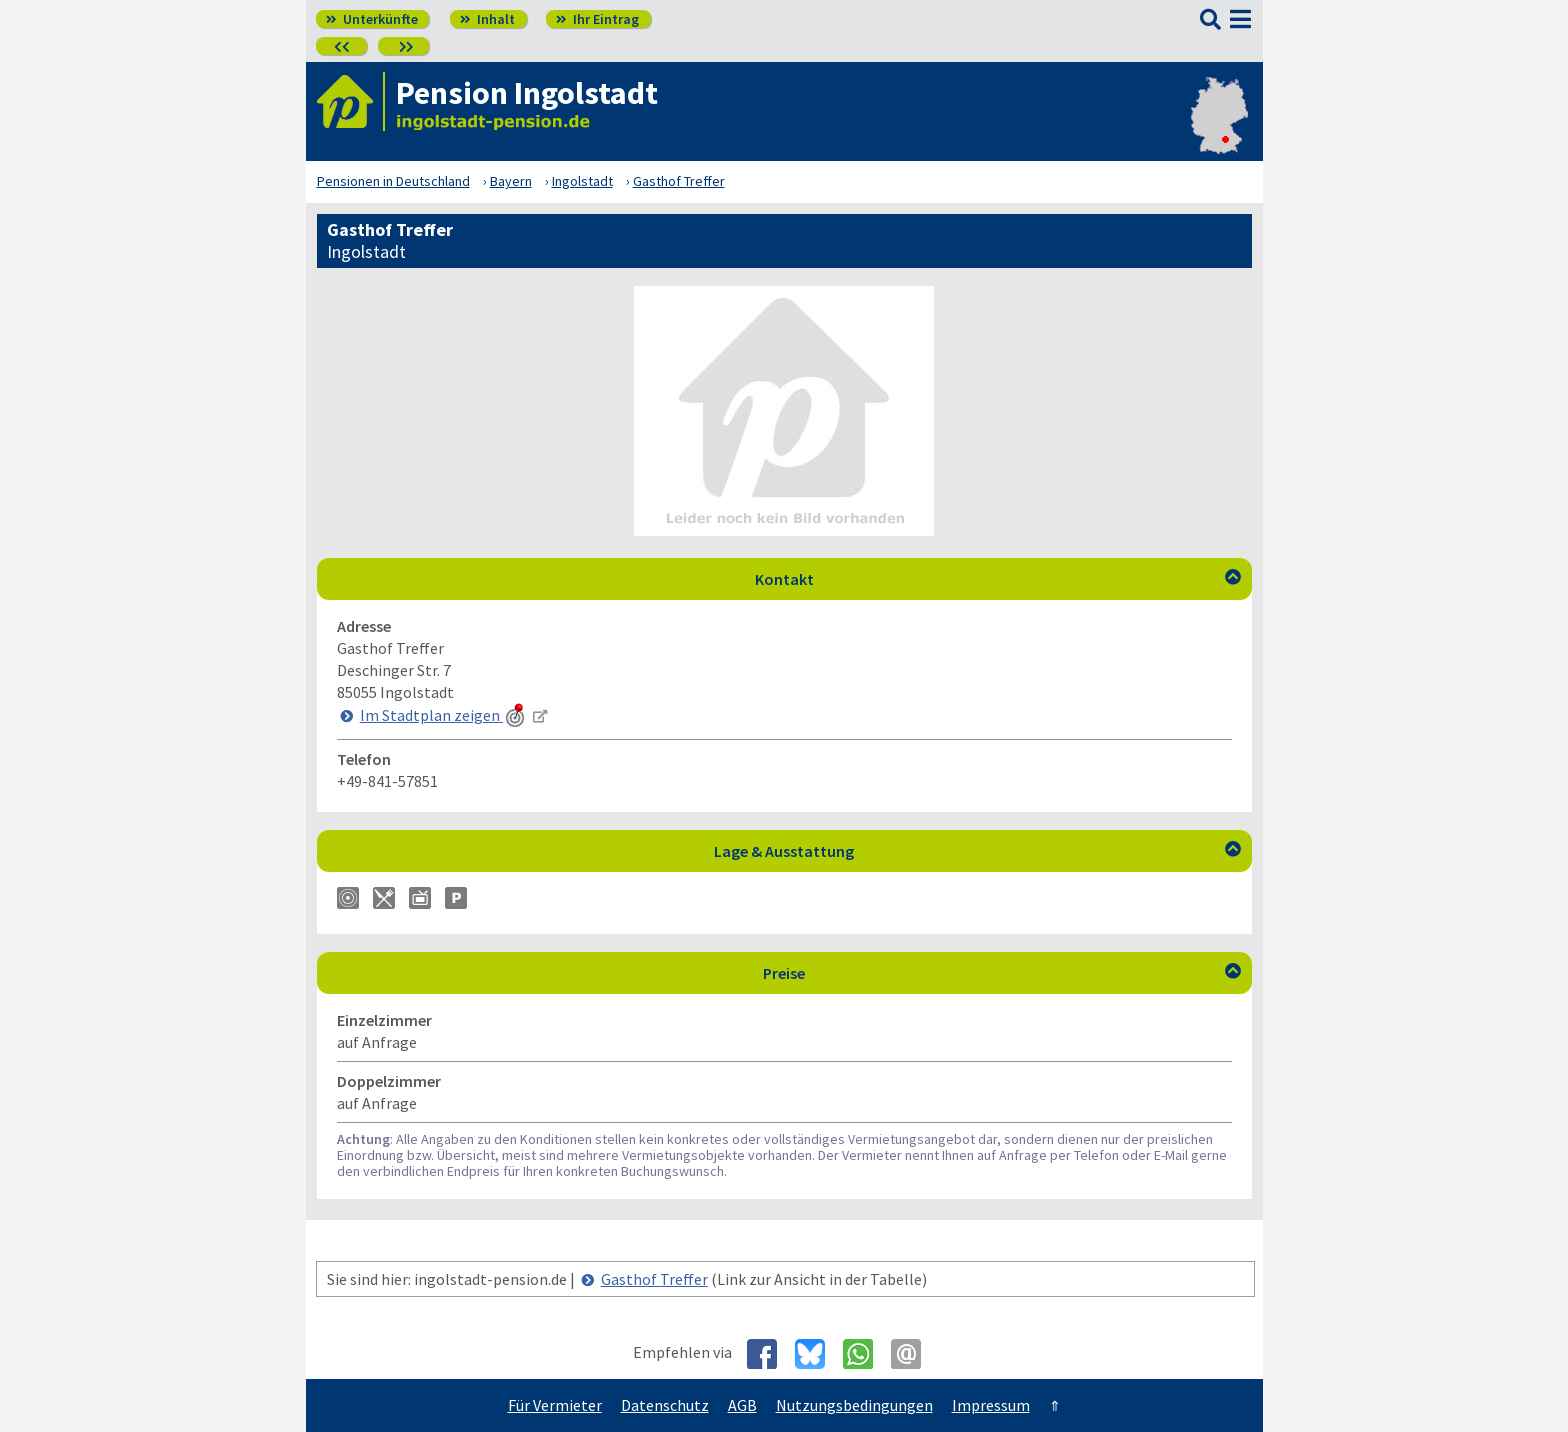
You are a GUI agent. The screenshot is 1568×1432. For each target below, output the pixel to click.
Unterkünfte (372, 19)
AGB (742, 1405)
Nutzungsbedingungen (854, 1405)
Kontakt (998, 579)
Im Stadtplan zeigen (444, 715)
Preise (1002, 973)
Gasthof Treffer (654, 1279)
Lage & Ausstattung (977, 851)
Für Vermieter (555, 1405)
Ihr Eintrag (597, 19)
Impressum (991, 1405)
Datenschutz (665, 1405)
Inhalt (487, 19)
